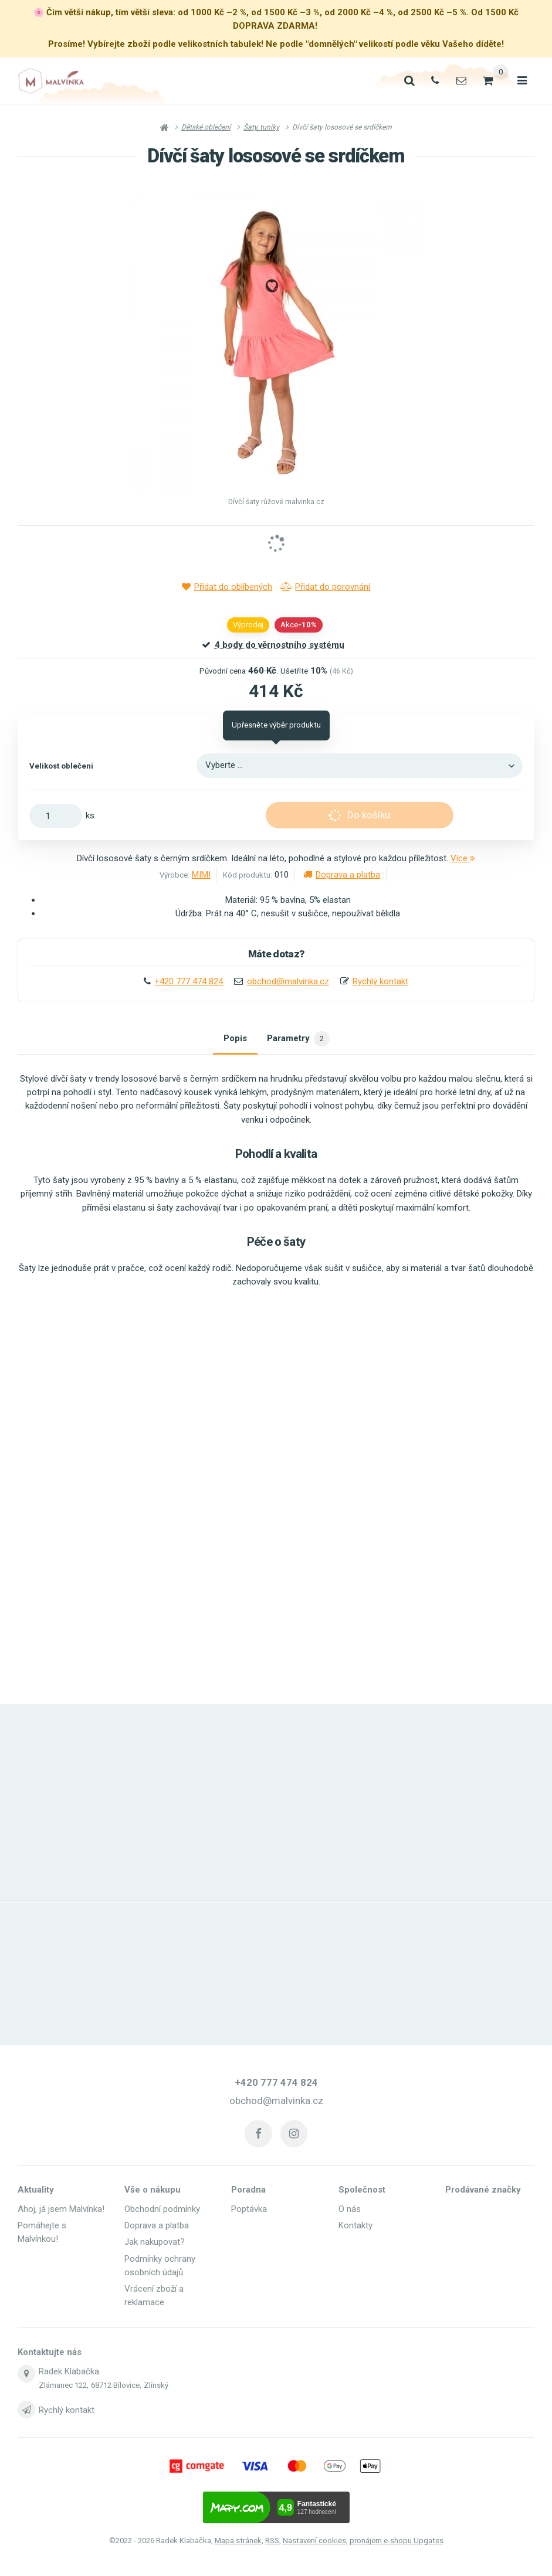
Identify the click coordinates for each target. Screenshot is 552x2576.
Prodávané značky (483, 2191)
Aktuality (36, 2191)
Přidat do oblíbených (227, 587)
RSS (272, 2540)
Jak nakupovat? (154, 2243)
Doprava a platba (341, 874)
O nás (349, 2210)
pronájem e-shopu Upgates (396, 2540)
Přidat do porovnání (325, 587)
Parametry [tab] (299, 1041)
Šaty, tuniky (261, 127)
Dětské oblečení (206, 127)
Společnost (361, 2191)
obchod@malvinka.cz (288, 981)
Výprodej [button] (248, 624)
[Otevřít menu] (520, 80)
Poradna (248, 2191)
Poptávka (249, 2210)
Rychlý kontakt (380, 981)
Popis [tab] (233, 1040)
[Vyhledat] (404, 80)
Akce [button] (298, 625)
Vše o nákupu (152, 2191)
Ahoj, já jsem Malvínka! (61, 2210)
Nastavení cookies (314, 2540)
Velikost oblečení (61, 766)
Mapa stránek (238, 2540)
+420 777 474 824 (188, 981)
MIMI (201, 874)
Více (463, 858)
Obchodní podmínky (162, 2210)
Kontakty (355, 2226)
